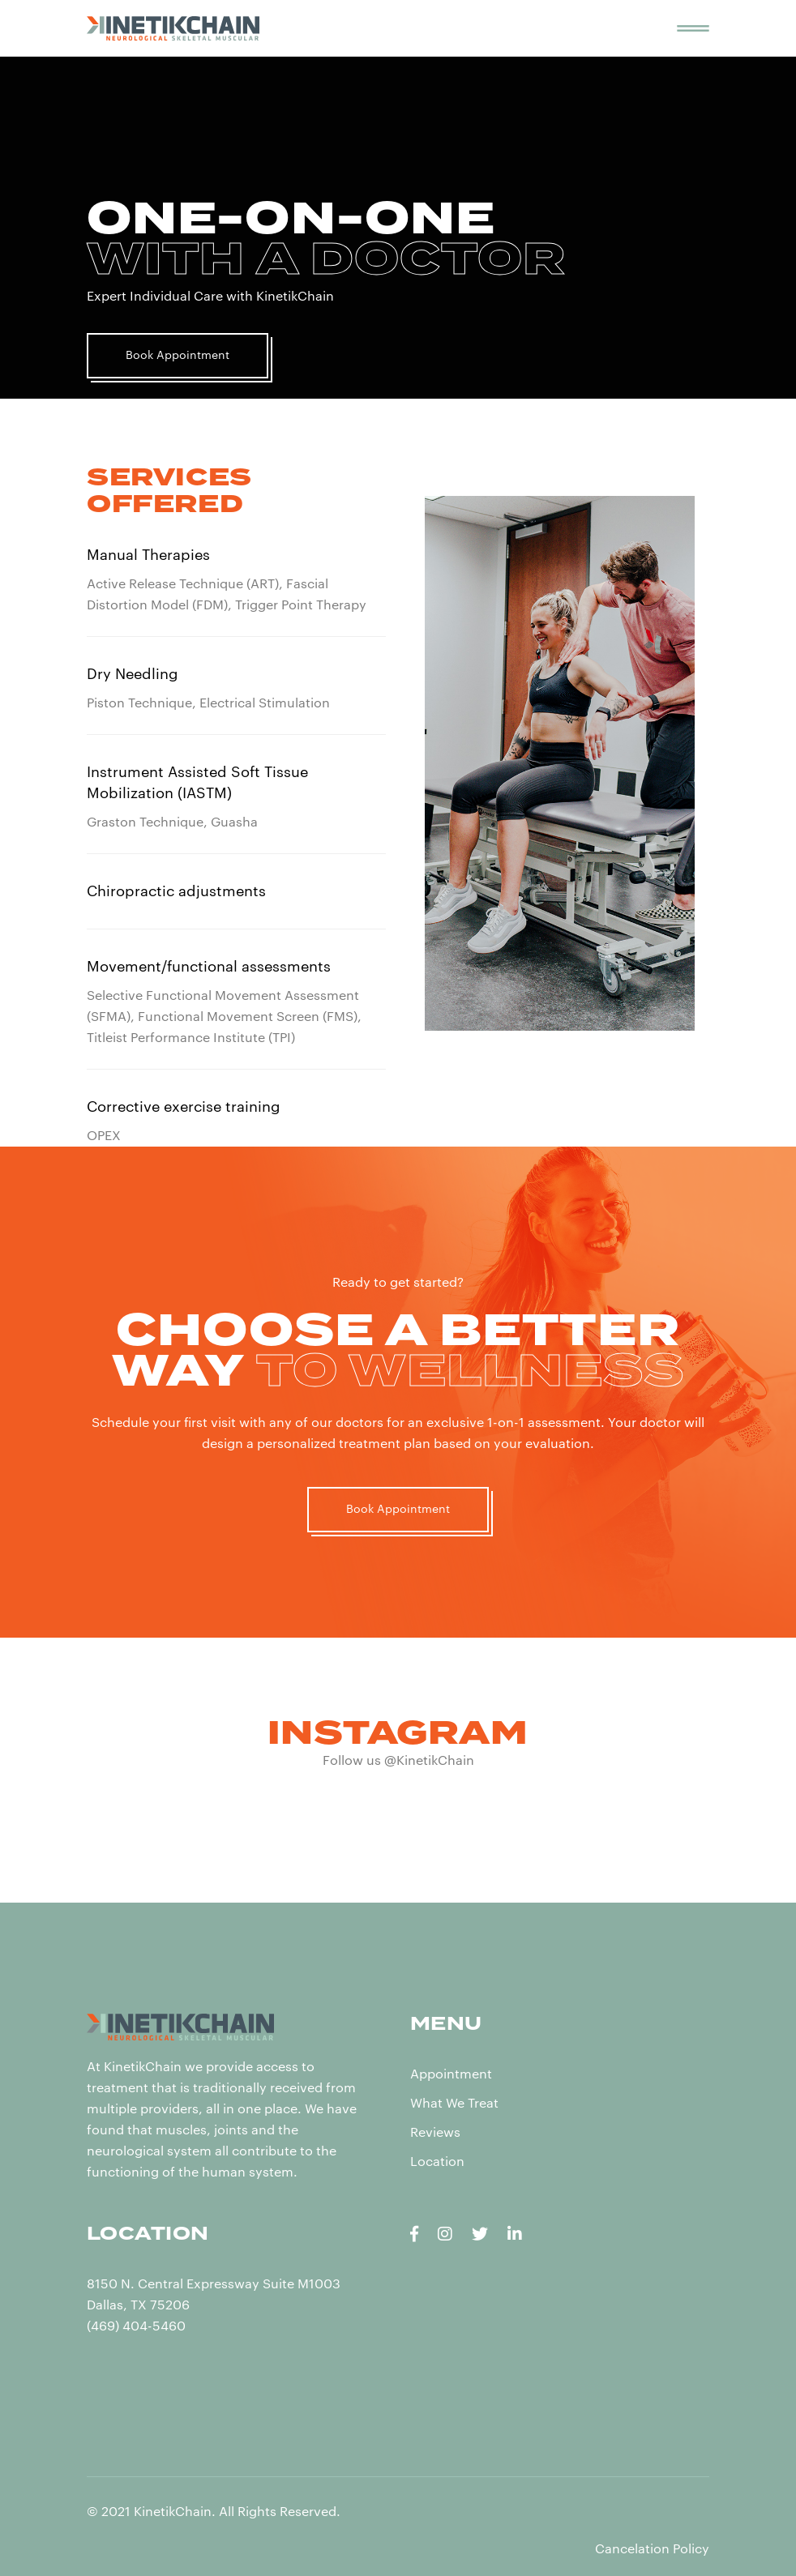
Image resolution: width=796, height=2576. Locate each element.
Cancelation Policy (652, 2549)
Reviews (435, 2132)
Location (437, 2161)
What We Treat (454, 2103)
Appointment (451, 2074)
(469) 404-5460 (136, 2326)
